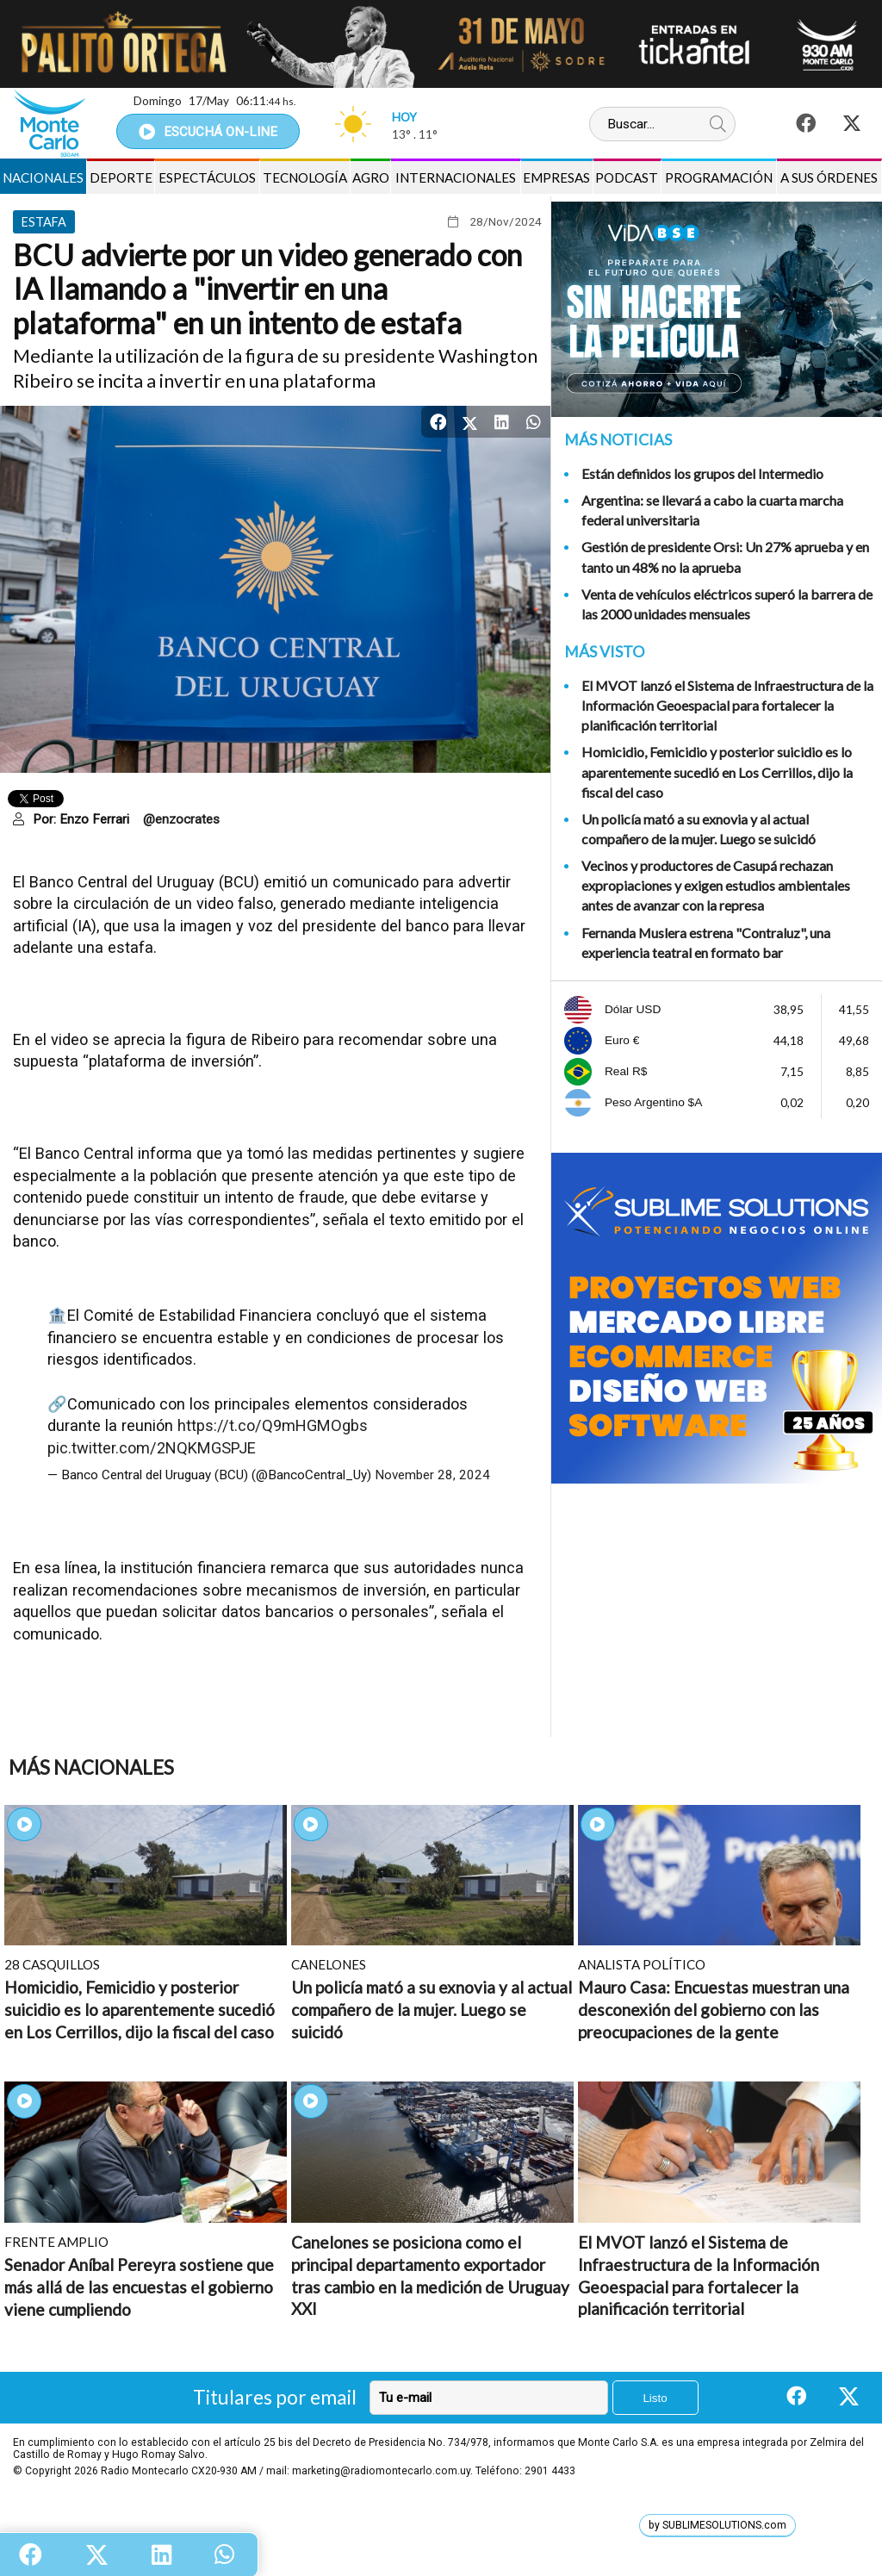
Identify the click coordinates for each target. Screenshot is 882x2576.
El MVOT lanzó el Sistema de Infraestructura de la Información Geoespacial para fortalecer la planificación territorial (727, 705)
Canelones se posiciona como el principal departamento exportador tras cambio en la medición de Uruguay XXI (430, 2275)
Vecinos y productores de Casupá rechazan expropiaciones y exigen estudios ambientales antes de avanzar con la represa (715, 885)
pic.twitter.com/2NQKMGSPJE (151, 1448)
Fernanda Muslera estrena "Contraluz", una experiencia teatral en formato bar (705, 942)
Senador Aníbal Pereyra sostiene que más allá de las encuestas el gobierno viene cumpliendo (139, 2286)
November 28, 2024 (432, 1475)
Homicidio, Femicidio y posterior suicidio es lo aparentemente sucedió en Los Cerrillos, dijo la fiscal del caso (717, 772)
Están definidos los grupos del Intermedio (702, 473)
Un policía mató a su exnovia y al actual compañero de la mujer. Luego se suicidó (698, 829)
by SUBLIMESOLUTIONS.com (717, 2525)
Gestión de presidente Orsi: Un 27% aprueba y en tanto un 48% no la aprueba (725, 556)
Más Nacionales (91, 1767)
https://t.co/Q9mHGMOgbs (272, 1425)
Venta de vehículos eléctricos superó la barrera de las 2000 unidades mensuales (727, 604)
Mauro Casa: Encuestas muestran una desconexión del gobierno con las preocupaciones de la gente (713, 2009)
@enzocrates (181, 819)
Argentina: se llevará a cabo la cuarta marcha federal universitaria (712, 510)
